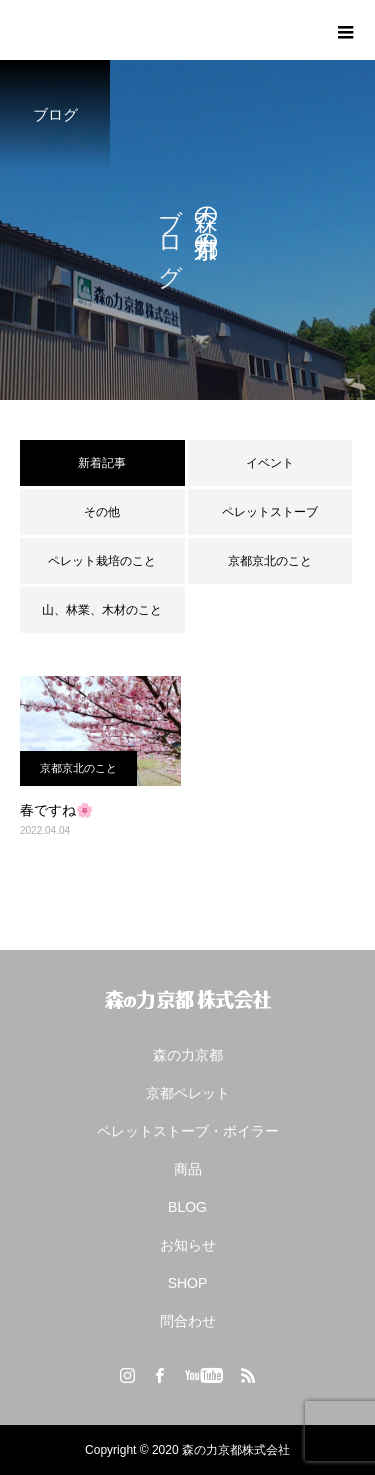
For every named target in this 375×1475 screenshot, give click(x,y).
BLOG (187, 1207)
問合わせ (188, 1321)
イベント (270, 463)
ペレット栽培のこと (102, 561)
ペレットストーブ (270, 512)
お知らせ (188, 1245)
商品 (188, 1169)
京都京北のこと (270, 561)
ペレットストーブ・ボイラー (188, 1131)
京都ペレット (188, 1093)
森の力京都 (188, 1055)
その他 (102, 512)
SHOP (188, 1283)
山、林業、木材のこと (102, 610)
